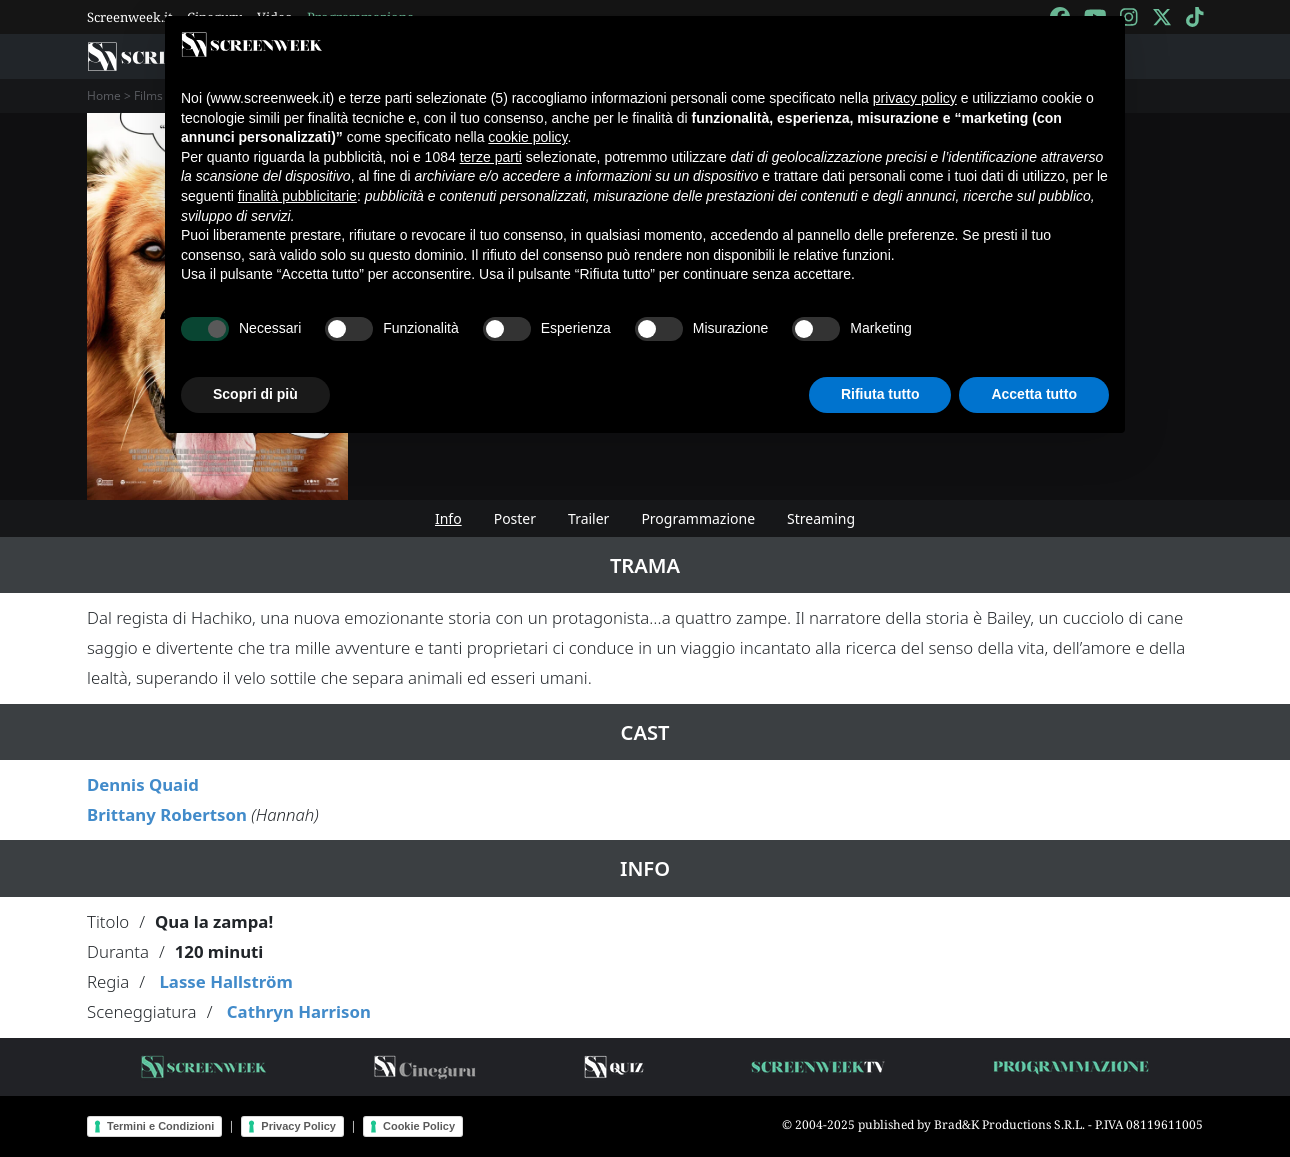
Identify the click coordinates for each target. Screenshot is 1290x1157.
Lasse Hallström (225, 981)
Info (448, 518)
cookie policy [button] (527, 137)
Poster (515, 518)
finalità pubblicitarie (297, 196)
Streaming (821, 518)
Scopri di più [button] (255, 394)
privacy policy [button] (915, 98)
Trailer (588, 518)
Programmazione (698, 518)
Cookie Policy (419, 1126)
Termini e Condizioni (160, 1126)
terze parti (491, 157)
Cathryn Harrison (299, 1011)
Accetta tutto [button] (1034, 394)
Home (104, 95)
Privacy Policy (298, 1126)
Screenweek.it (130, 17)
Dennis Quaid (143, 784)
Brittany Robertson (167, 814)
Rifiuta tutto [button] (880, 394)
